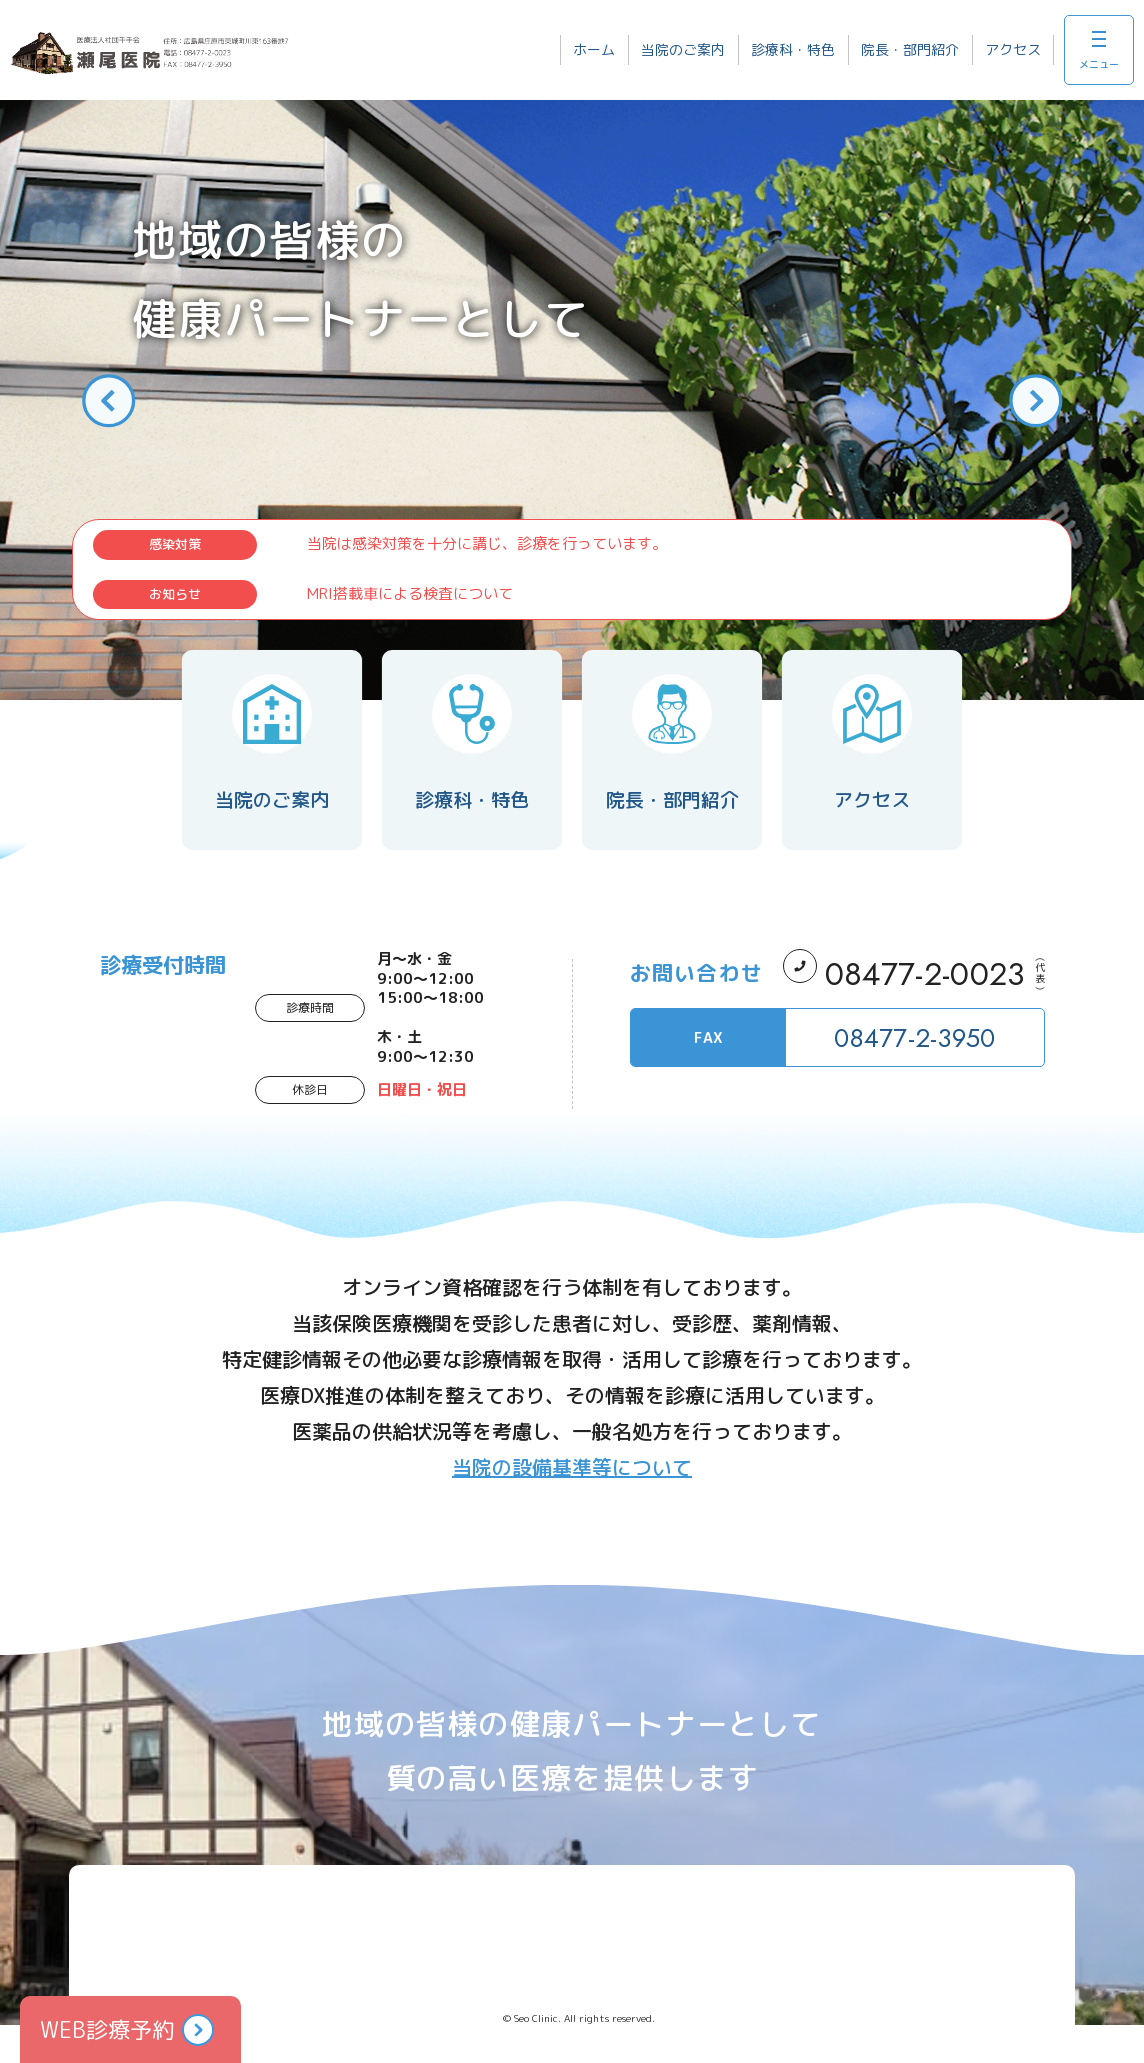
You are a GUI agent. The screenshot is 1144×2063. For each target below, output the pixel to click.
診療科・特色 (793, 49)
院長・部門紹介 (910, 49)
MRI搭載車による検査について (410, 593)
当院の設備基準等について (572, 1467)
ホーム (594, 49)
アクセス (1013, 49)
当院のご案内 (683, 49)
